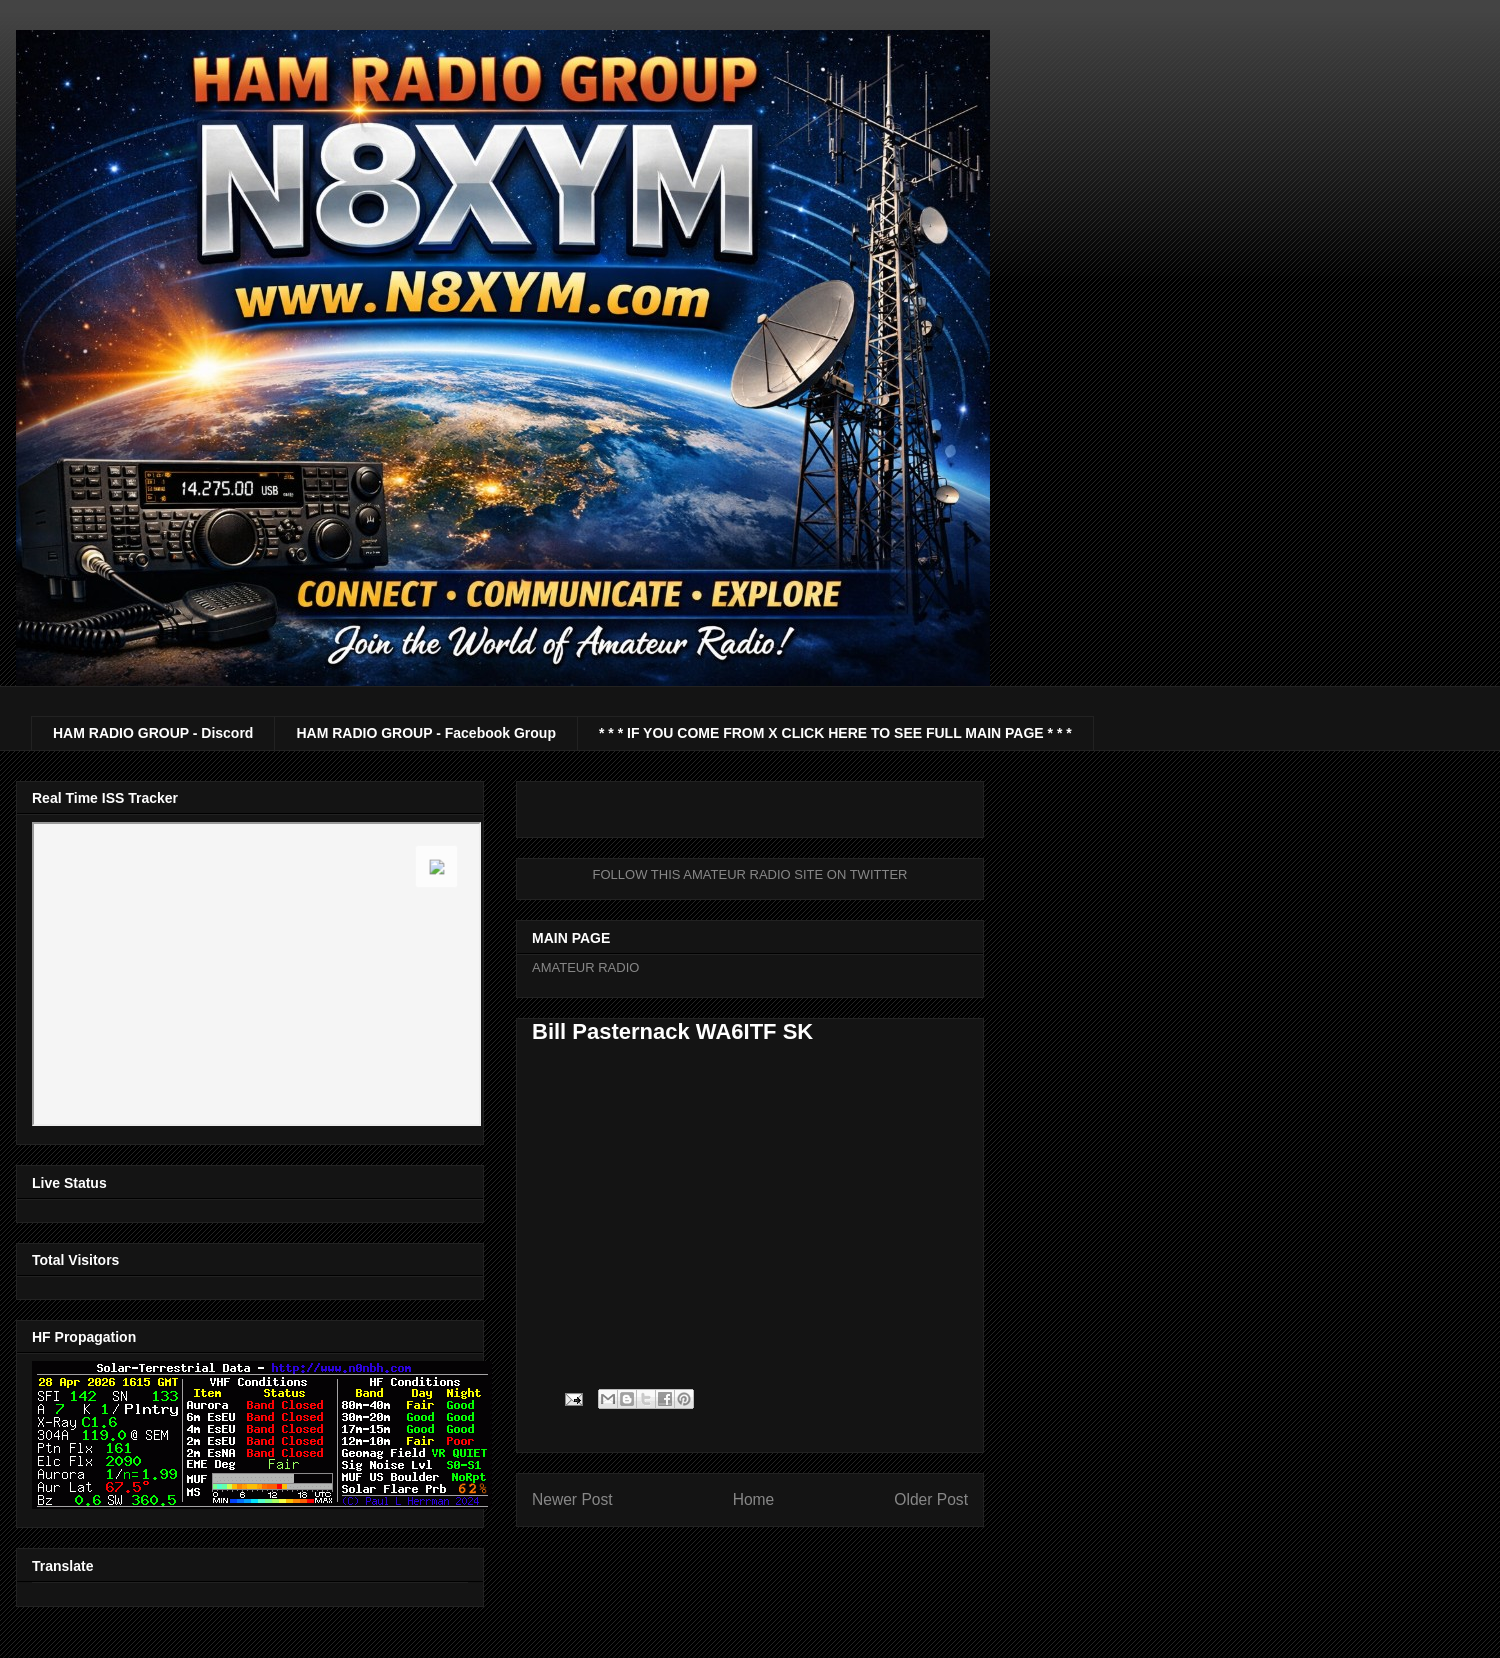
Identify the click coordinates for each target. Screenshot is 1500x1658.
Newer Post (572, 1499)
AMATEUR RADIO (585, 967)
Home (754, 1499)
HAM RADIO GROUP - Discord (153, 733)
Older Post (931, 1499)
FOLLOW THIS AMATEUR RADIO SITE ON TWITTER (750, 874)
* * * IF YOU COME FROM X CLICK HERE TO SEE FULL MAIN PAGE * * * (835, 733)
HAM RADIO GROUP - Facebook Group (426, 733)
